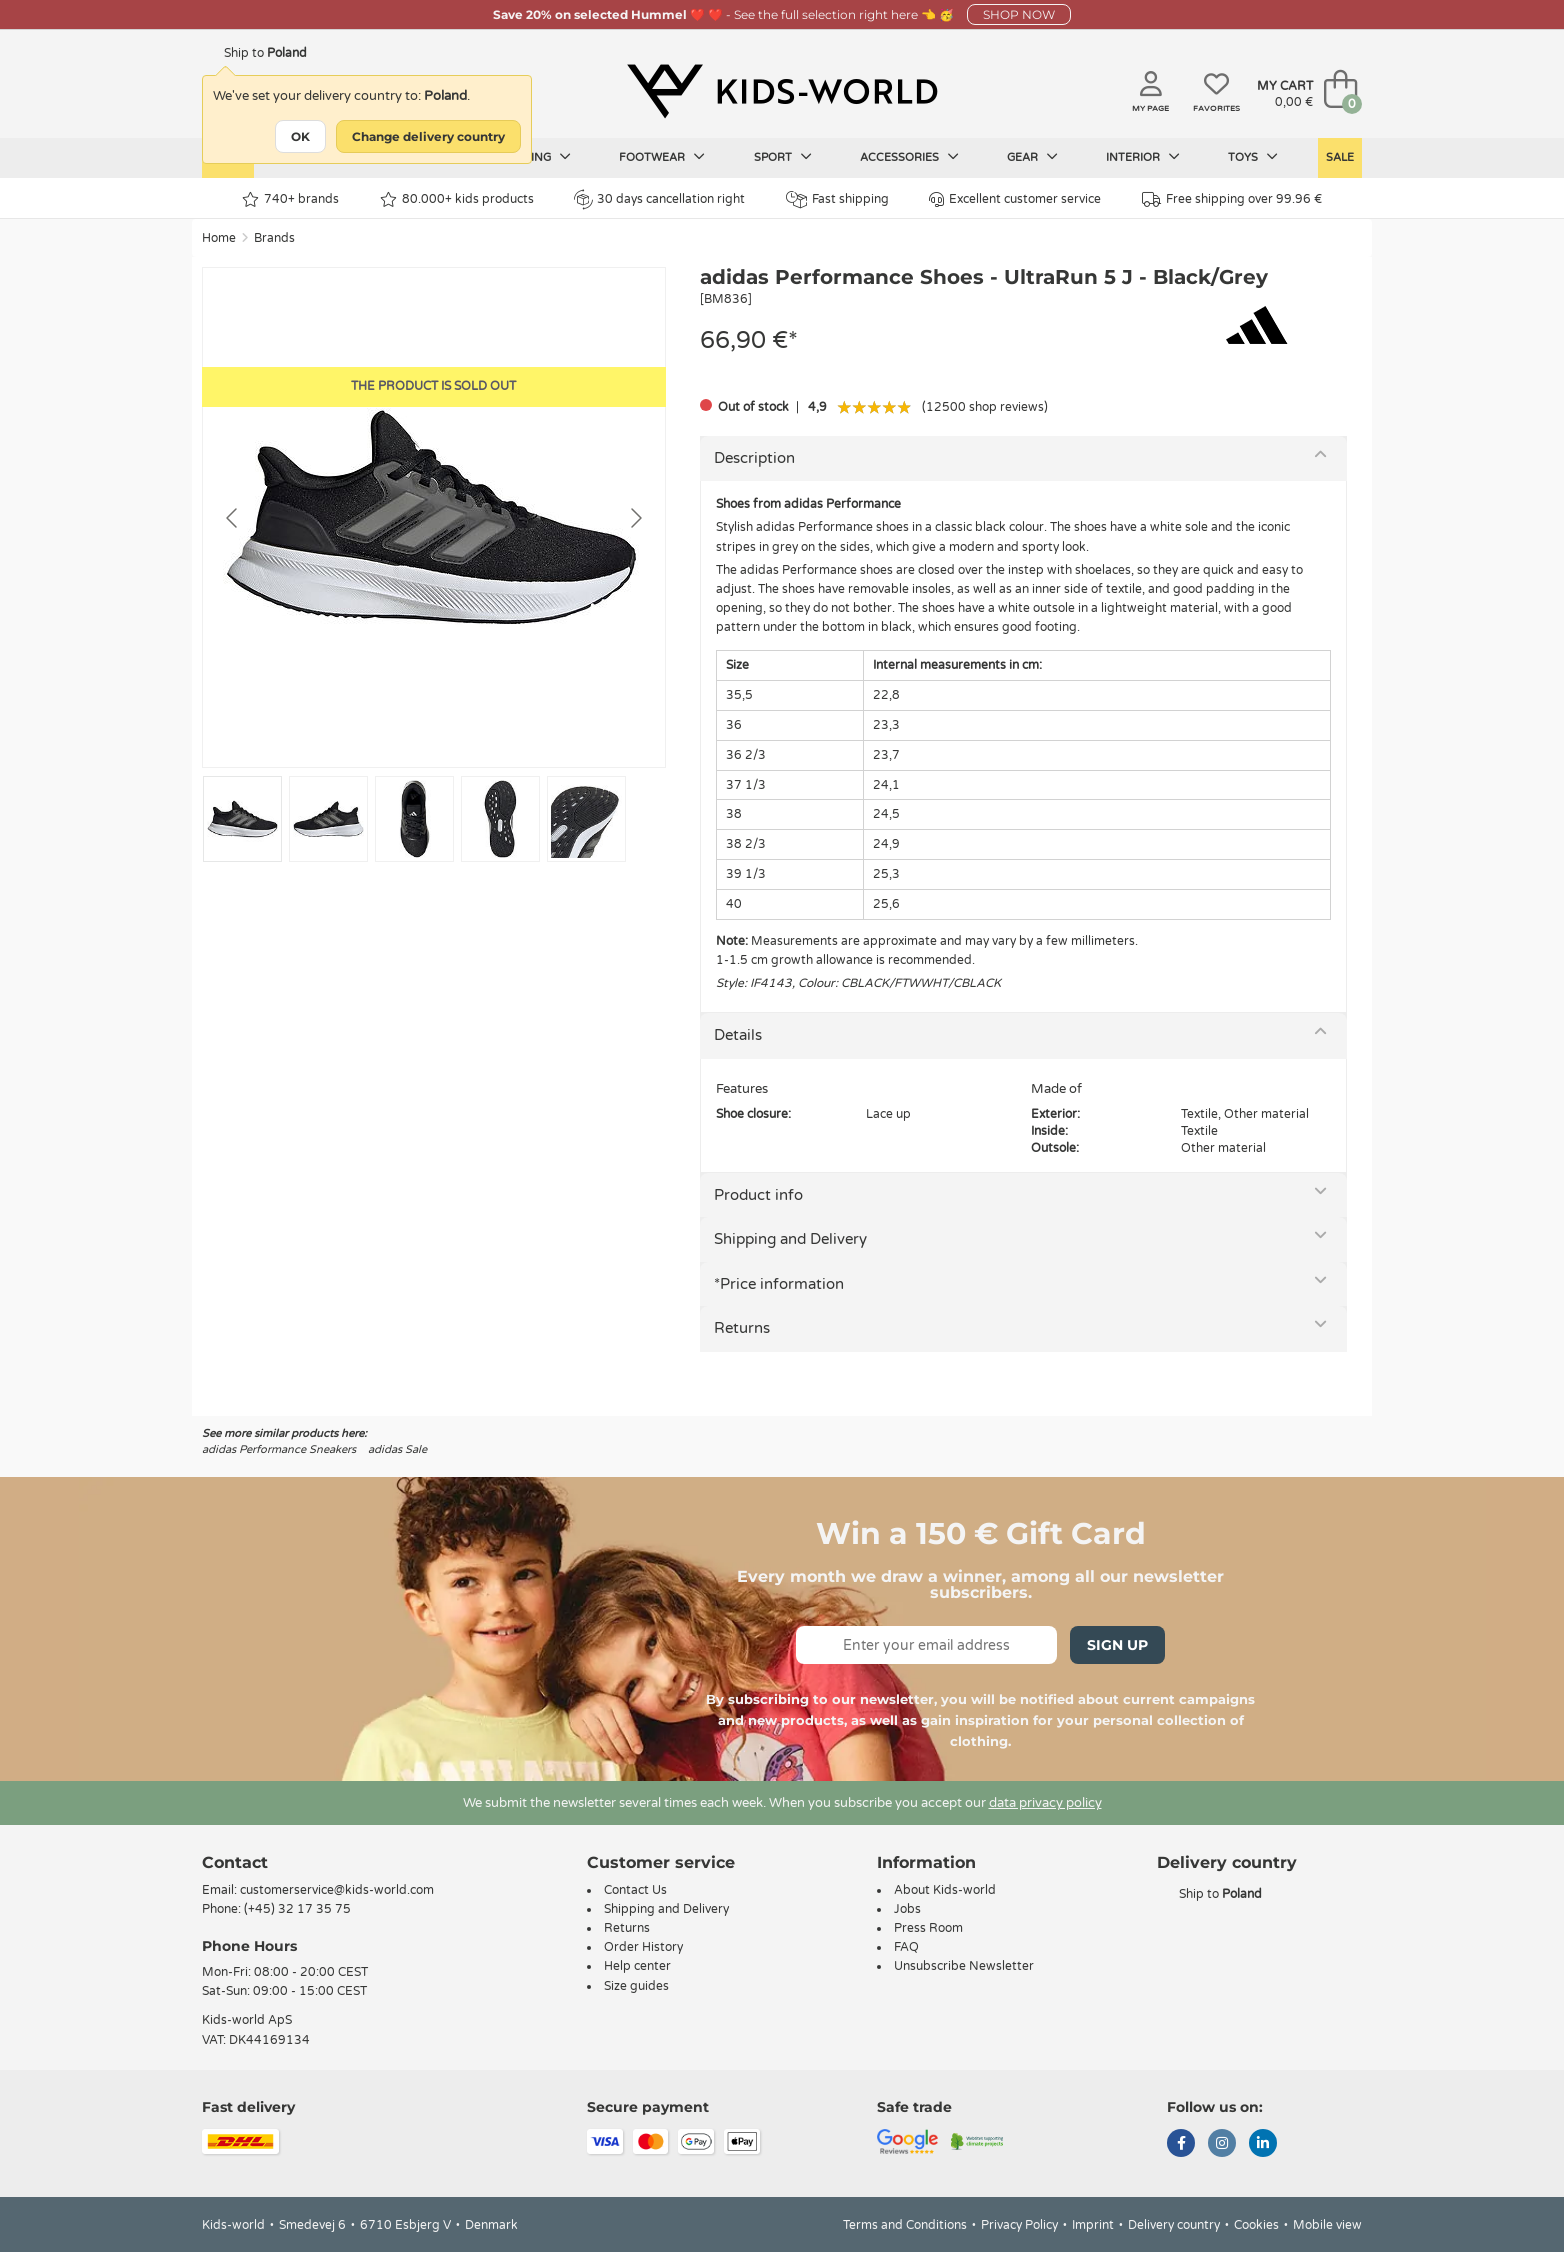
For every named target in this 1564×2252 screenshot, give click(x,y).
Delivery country (1174, 2225)
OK (300, 136)
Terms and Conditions (905, 2225)
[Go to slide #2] (328, 819)
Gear (1032, 157)
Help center (637, 1966)
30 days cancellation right (659, 199)
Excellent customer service (1015, 199)
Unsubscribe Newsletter (964, 1966)
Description (754, 458)
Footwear (662, 157)
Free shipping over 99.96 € (1232, 199)
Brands (274, 238)
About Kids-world (945, 1890)
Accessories (909, 157)
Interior (1143, 157)
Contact (235, 1862)
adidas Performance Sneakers (279, 1449)
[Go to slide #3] (414, 819)
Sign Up (1117, 1645)
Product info (758, 1195)
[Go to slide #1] (242, 819)
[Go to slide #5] (586, 819)
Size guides (636, 1986)
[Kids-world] (782, 91)
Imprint (1093, 2225)
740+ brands (290, 199)
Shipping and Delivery (790, 1239)
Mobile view (1327, 2225)
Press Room (928, 1928)
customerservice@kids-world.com (337, 1890)
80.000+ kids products (457, 199)
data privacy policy (1045, 1803)
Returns (742, 1328)
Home (219, 238)
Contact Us (635, 1890)
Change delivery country (428, 136)
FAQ (906, 1947)
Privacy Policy (1019, 2225)
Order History (643, 1947)
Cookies (1256, 2225)
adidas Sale (397, 1449)
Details (738, 1035)
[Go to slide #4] (500, 819)
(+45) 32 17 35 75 (297, 1909)
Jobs (907, 1909)
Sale (1340, 157)
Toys (1253, 157)
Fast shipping (837, 199)
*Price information (779, 1284)
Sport (783, 157)
